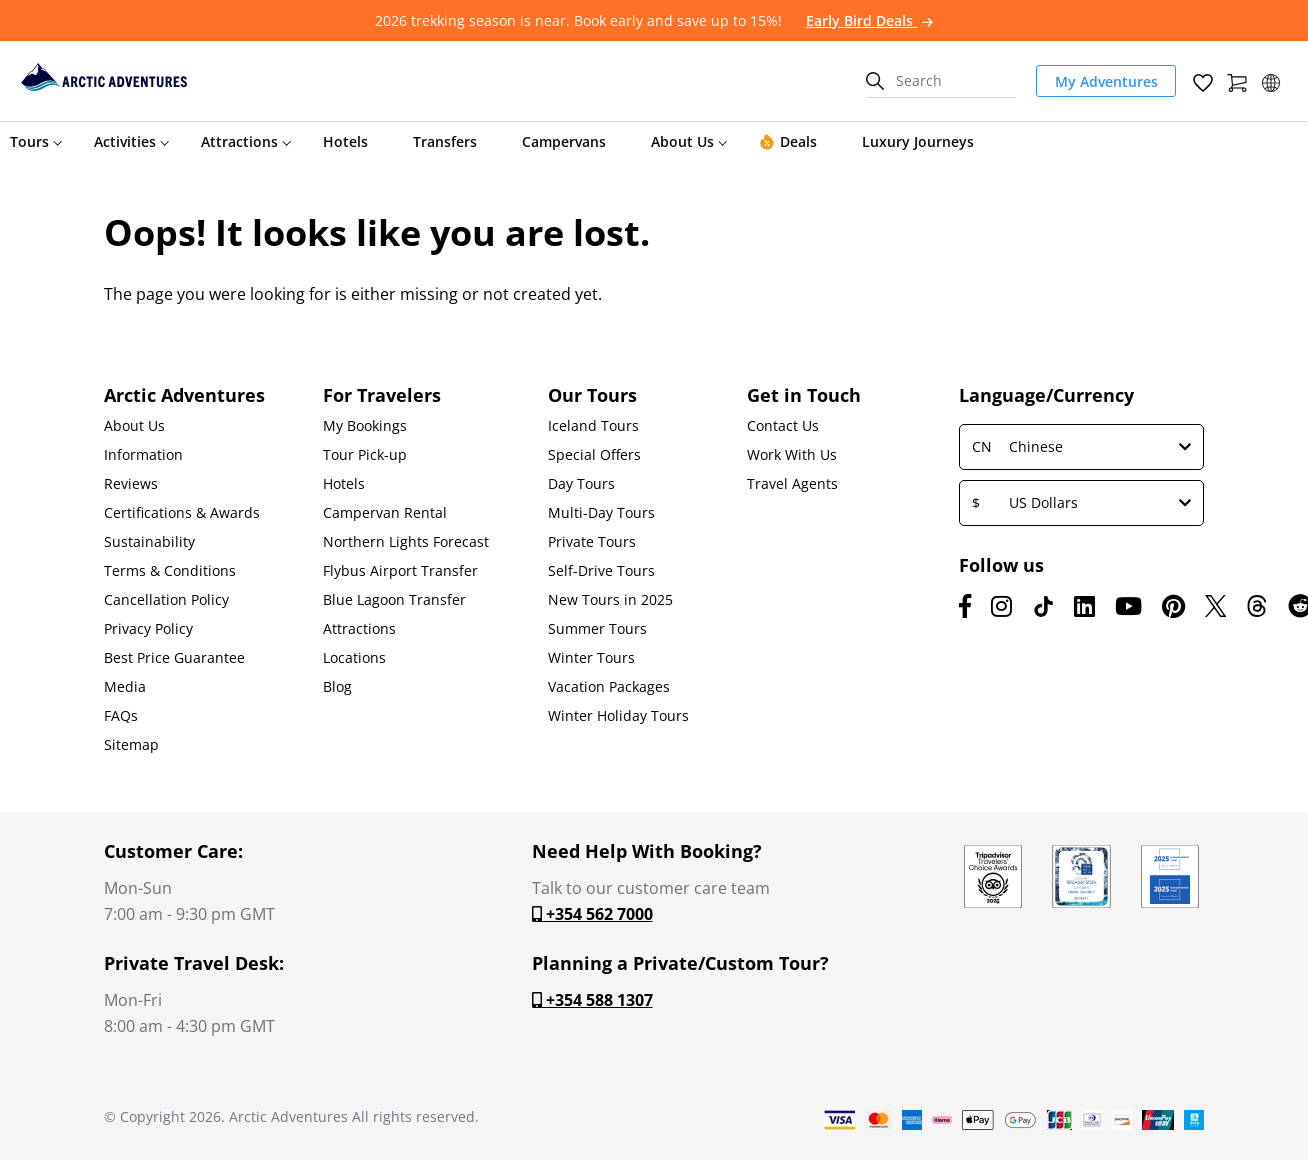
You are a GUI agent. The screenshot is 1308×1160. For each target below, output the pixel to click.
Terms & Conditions (170, 571)
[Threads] (1257, 606)
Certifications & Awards (182, 513)
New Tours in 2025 (610, 600)
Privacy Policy (148, 629)
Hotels (344, 484)
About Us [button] (682, 141)
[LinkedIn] (1084, 606)
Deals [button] (788, 141)
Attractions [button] (239, 141)
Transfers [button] (445, 141)
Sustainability (149, 542)
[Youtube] (1128, 606)
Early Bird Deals (869, 20)
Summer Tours (597, 629)
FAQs (121, 716)
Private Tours (592, 542)
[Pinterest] (1173, 606)
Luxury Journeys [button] (918, 141)
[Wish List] (1203, 80)
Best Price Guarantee (174, 658)
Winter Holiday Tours (618, 716)
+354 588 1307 (592, 1000)
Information (143, 455)
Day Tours (581, 484)
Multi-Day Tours (601, 513)
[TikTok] (1043, 606)
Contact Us (783, 426)
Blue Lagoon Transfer (394, 600)
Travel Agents (792, 484)
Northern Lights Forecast (406, 542)
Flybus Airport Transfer (400, 571)
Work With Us (792, 455)
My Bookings (365, 426)
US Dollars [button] (1081, 502)
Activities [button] (125, 141)
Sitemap (131, 745)
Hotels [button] (345, 141)
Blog (337, 687)
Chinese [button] (1081, 446)
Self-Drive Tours (601, 571)
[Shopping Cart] (1237, 80)
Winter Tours (591, 658)
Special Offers (594, 455)
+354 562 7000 (592, 914)
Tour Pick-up (365, 455)
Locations (354, 658)
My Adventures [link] (1106, 81)
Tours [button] (29, 141)
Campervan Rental (385, 513)
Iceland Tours (593, 426)
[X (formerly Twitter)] (1215, 606)
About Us (134, 426)
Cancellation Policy (166, 600)
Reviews (131, 484)
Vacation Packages (609, 687)
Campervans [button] (564, 141)
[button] (1271, 80)
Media (125, 687)
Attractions (359, 629)
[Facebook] (965, 606)
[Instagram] (1001, 606)
